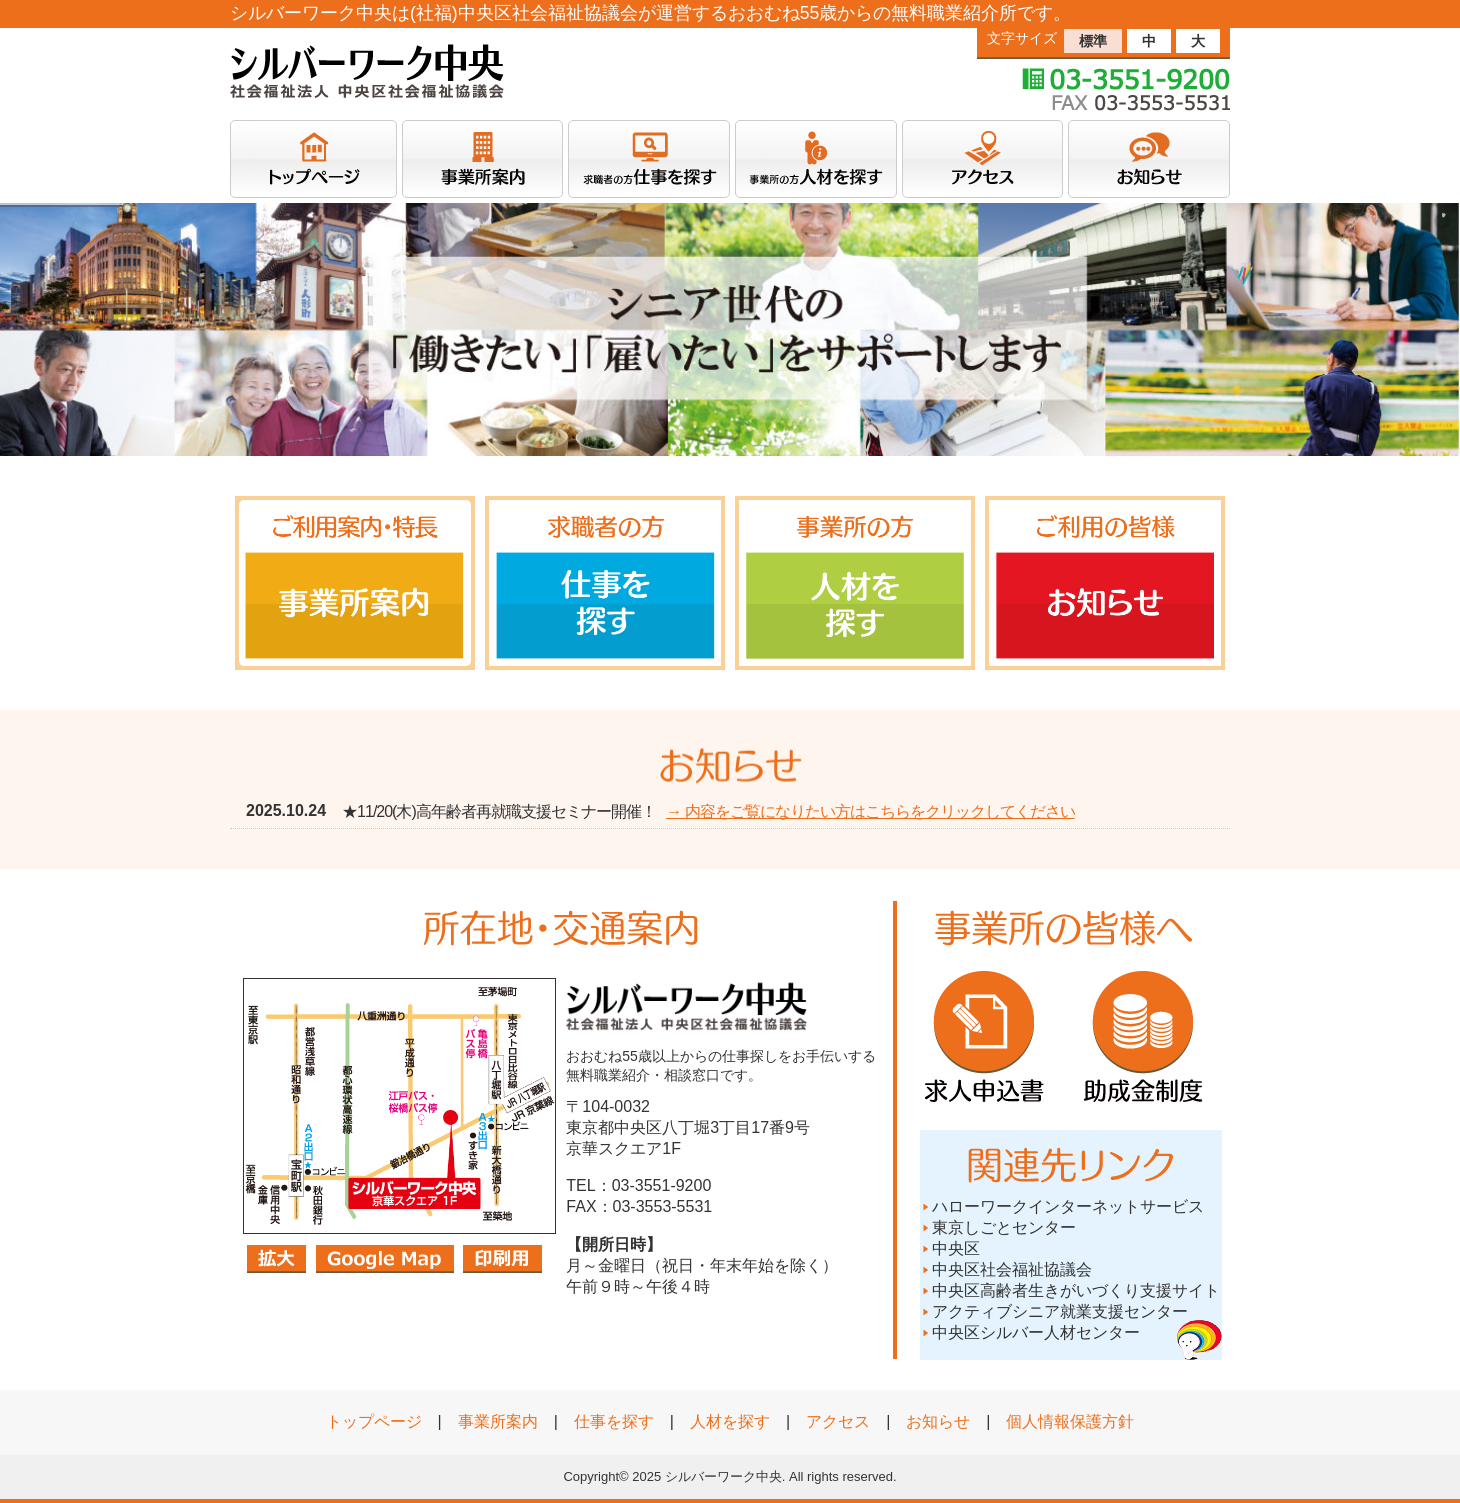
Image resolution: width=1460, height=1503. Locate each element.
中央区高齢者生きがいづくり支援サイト (1070, 1290)
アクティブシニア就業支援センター (1054, 1311)
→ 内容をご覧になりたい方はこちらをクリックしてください (870, 811)
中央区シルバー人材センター (1036, 1332)
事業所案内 (498, 1421)
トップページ (374, 1421)
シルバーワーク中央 (723, 1476)
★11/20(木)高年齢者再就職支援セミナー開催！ (499, 811)
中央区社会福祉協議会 (1006, 1269)
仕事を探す (614, 1421)
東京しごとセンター (998, 1227)
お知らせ (938, 1421)
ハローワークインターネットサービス (1062, 1206)
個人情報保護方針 (1070, 1421)
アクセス (838, 1421)
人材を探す (730, 1421)
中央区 (950, 1248)
